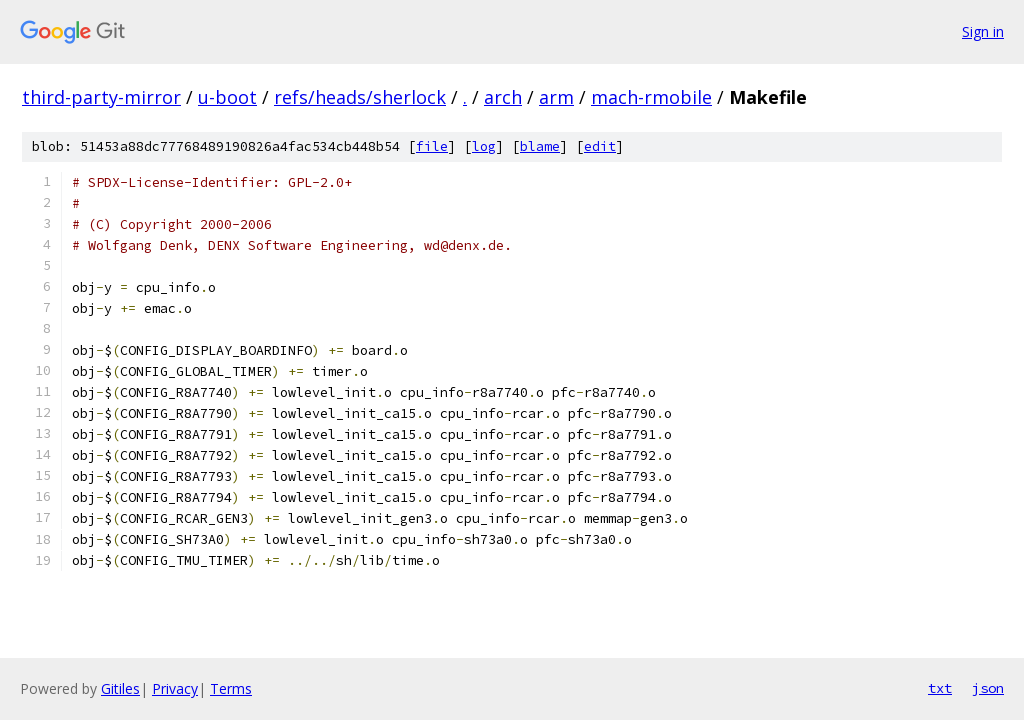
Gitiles (120, 688)
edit (600, 146)
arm (556, 97)
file (432, 146)
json (988, 688)
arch (503, 97)
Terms (231, 688)
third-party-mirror (101, 97)
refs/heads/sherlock (360, 97)
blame (540, 146)
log (484, 146)
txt (940, 688)
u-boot (227, 97)
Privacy (175, 688)
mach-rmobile (651, 97)
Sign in (983, 31)
